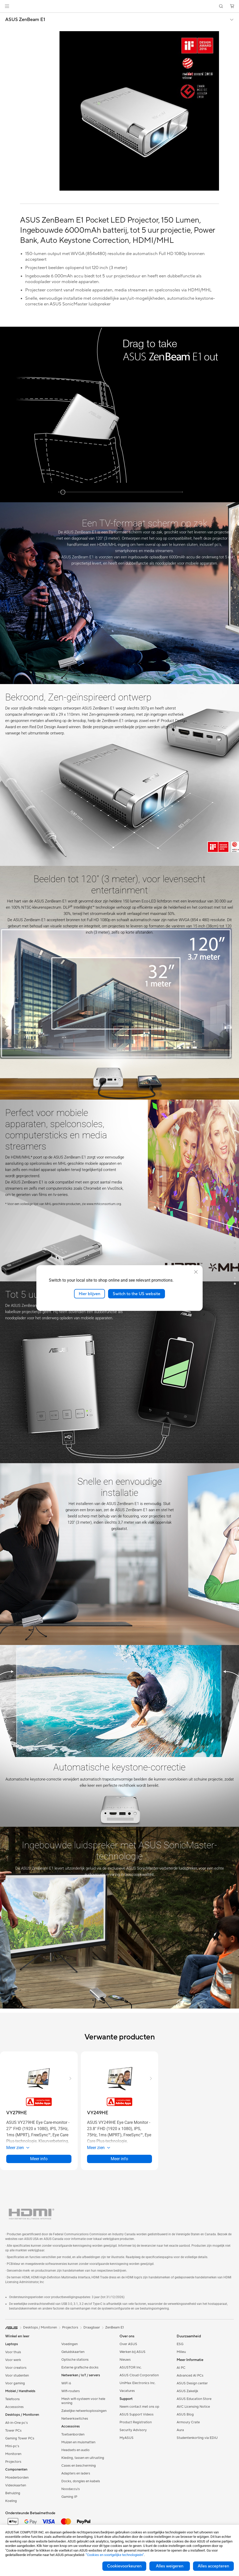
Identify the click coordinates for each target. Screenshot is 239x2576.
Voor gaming (15, 2383)
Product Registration (136, 2422)
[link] (119, 6)
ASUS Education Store (194, 2399)
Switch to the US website (136, 1293)
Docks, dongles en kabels (80, 2481)
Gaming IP (69, 2497)
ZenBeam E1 (114, 2327)
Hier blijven (89, 1293)
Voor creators (15, 2368)
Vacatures (127, 2391)
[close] (196, 1272)
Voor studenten (17, 2375)
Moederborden (17, 2477)
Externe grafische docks (79, 2367)
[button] (7, 6)
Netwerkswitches (74, 2419)
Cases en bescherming (78, 2466)
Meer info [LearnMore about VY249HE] (119, 2158)
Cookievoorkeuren (124, 2566)
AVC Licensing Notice (193, 2407)
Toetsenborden (72, 2434)
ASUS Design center (192, 2383)
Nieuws (125, 2360)
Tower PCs (13, 2430)
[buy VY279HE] (16, 2112)
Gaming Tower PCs (19, 2438)
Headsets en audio (75, 2450)
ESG (180, 2344)
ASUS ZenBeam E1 (25, 20)
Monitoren (13, 2454)
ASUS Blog (185, 2414)
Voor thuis (13, 2352)
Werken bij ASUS (132, 2352)
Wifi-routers (70, 2391)
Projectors (13, 2462)
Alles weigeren (169, 2566)
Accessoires (14, 2407)
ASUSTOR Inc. (131, 2367)
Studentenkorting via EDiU (197, 2438)
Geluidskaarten (72, 2352)
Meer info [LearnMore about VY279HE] (39, 2158)
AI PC (181, 2368)
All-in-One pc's (16, 2423)
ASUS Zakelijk (187, 2391)
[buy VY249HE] (97, 2112)
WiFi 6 (66, 2383)
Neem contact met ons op (139, 2407)
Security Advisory (133, 2430)
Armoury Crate (188, 2422)
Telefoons (12, 2399)
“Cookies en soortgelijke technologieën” (115, 2555)
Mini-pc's (12, 2446)
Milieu (181, 2352)
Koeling (11, 2501)
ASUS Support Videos (137, 2414)
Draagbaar (91, 2327)
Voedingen (69, 2344)
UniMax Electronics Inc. (138, 2383)
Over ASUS (128, 2344)
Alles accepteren (213, 2566)
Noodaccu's (70, 2489)
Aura (180, 2430)
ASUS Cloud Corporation (139, 2375)
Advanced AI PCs (190, 2375)
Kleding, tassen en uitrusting (82, 2458)
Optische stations (75, 2360)
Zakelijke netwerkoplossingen (84, 2411)
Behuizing (12, 2493)
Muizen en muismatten (78, 2442)
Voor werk (13, 2360)
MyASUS (127, 2438)
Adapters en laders (75, 2473)
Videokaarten (15, 2485)
